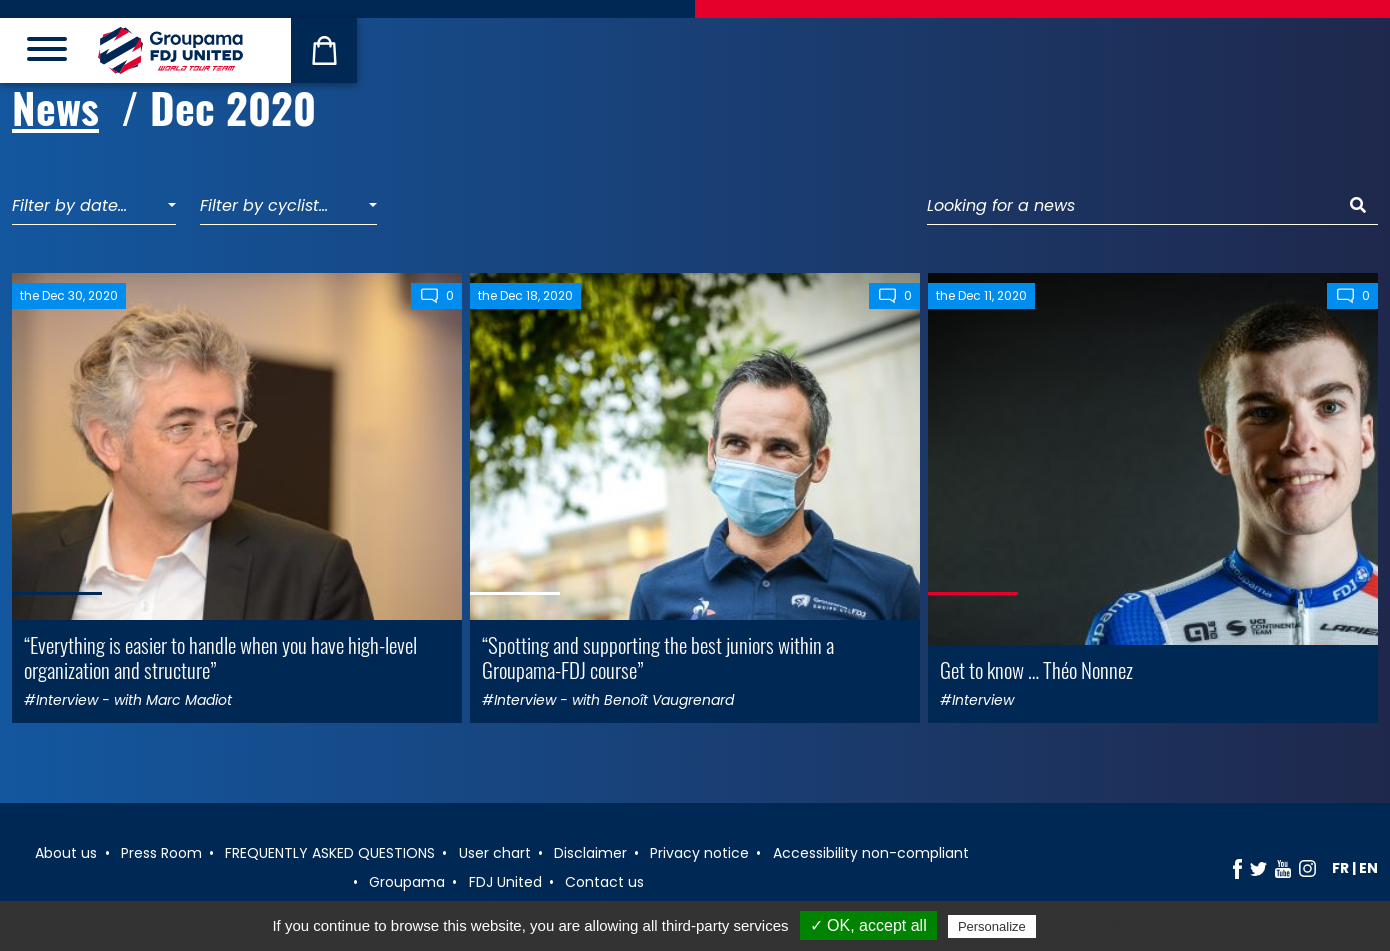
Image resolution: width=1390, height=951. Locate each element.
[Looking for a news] (1133, 206)
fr (1340, 868)
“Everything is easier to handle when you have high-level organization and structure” (220, 657)
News (55, 107)
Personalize (992, 926)
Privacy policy (1089, 926)
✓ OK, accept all (868, 925)
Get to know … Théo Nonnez (1036, 669)
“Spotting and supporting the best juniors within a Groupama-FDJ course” (658, 657)
